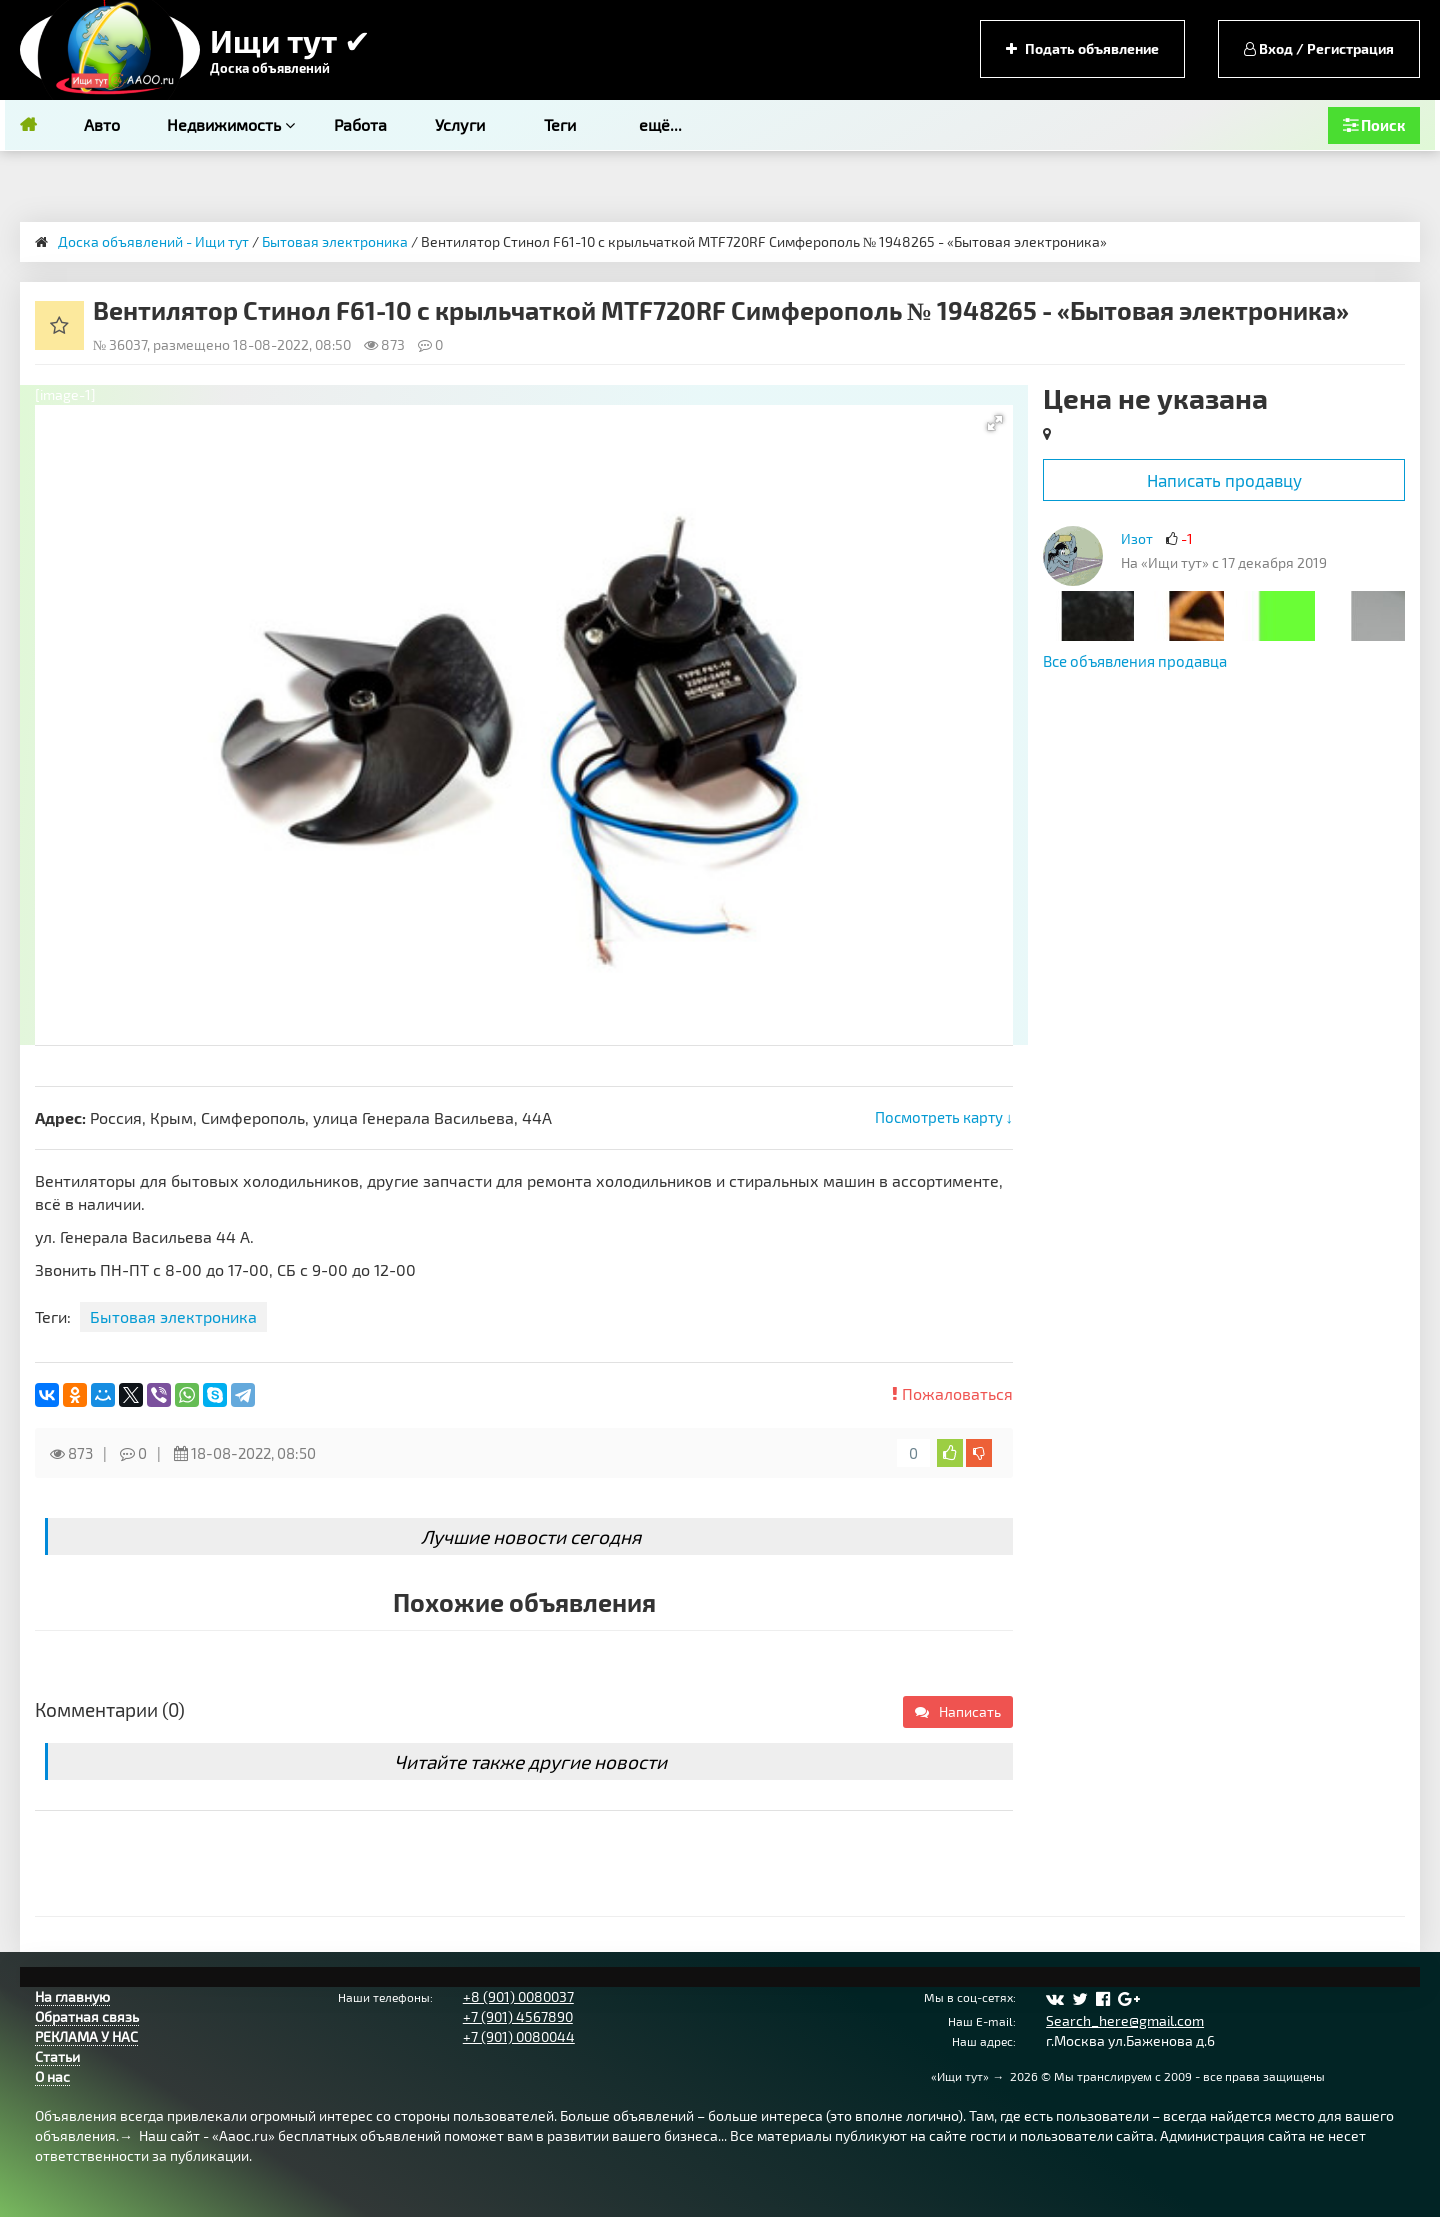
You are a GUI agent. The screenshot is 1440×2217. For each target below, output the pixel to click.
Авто (102, 124)
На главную (72, 1996)
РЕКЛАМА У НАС (86, 2036)
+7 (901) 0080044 (519, 2036)
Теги (560, 124)
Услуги (460, 124)
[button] (995, 423)
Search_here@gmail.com (1125, 2020)
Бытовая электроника (335, 241)
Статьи (57, 2056)
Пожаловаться (952, 1393)
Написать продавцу (1224, 480)
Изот (1137, 538)
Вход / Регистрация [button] (1319, 48)
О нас (52, 2076)
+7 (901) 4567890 (518, 2016)
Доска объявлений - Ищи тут (153, 241)
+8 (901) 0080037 (518, 1996)
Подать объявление (1082, 48)
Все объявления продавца (1135, 661)
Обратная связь (87, 2016)
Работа (360, 124)
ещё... (660, 124)
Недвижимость (231, 124)
